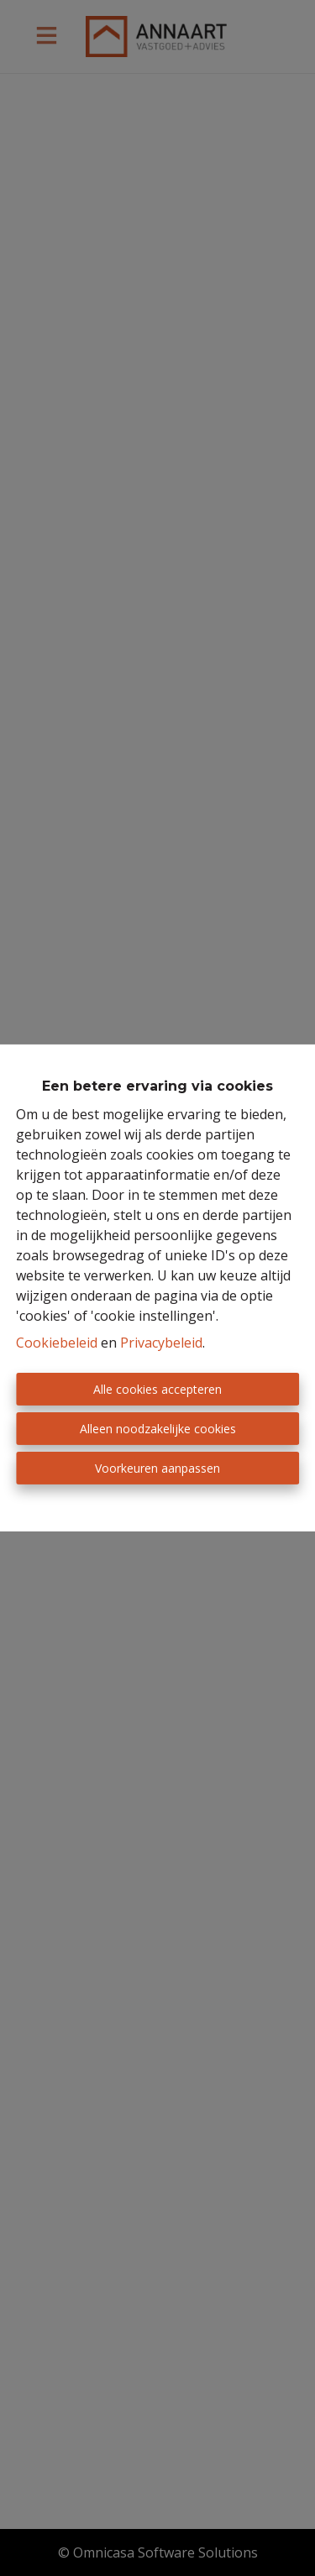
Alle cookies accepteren (157, 1389)
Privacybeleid (161, 1342)
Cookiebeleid (56, 1342)
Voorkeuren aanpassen (157, 1468)
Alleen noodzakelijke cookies (158, 1429)
